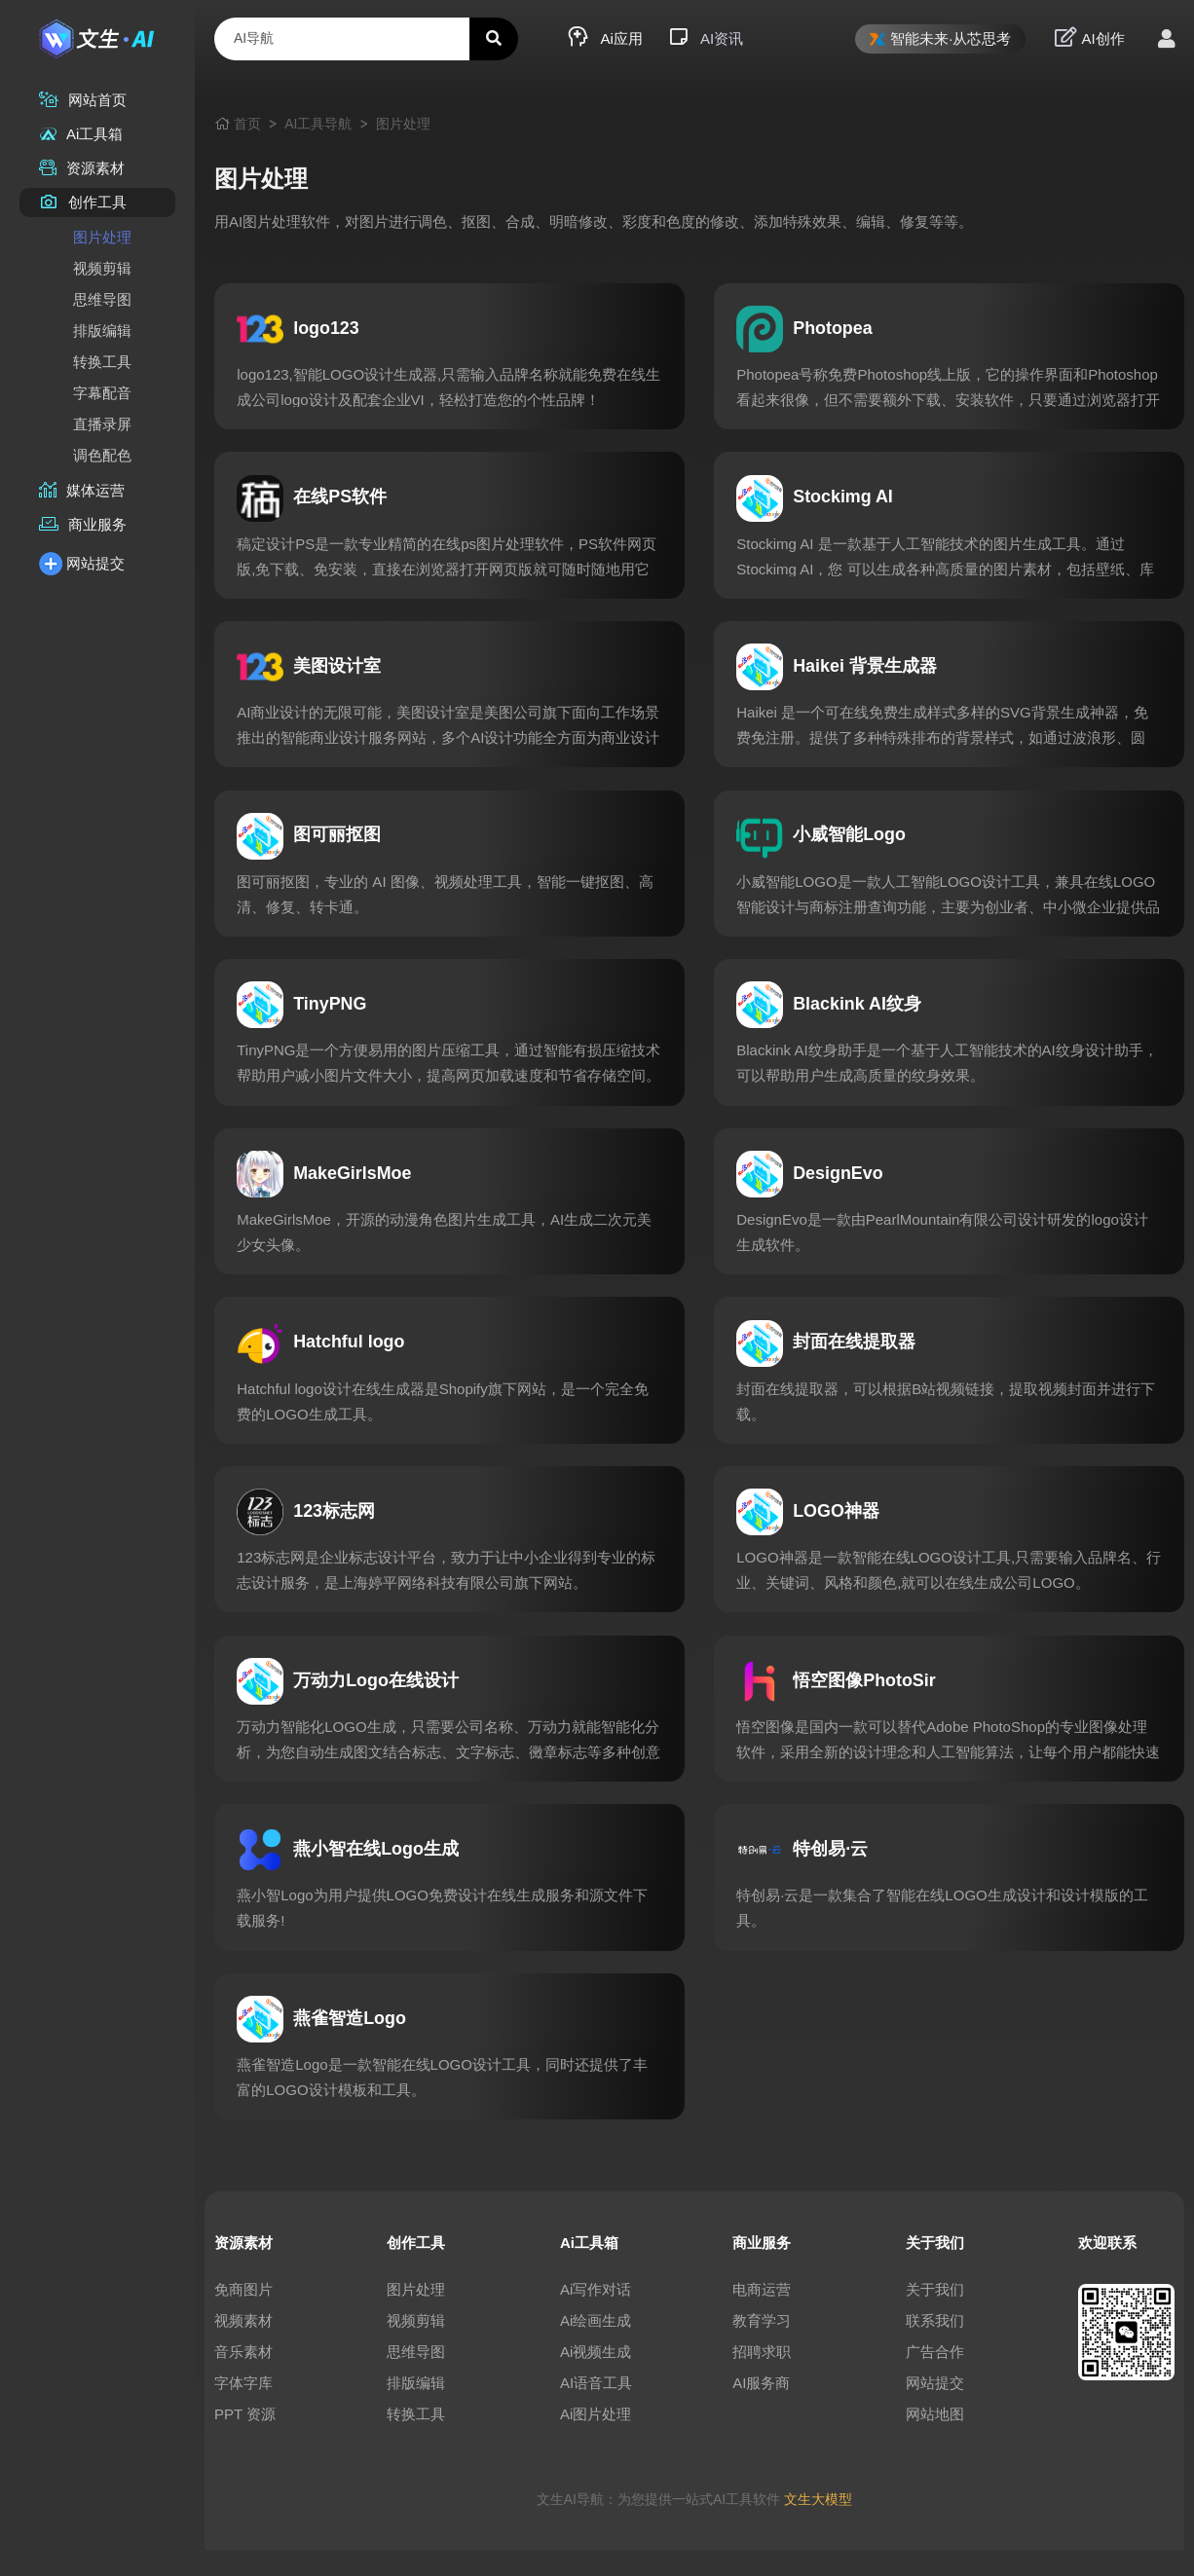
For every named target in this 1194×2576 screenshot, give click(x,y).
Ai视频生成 (595, 2377)
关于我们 (935, 2314)
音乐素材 (243, 2377)
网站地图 (935, 2439)
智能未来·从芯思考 (940, 39)
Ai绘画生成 (595, 2345)
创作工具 (83, 202)
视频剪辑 (102, 268)
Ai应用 (605, 37)
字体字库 (243, 2408)
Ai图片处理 (595, 2439)
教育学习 (761, 2345)
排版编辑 (102, 330)
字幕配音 (102, 393)
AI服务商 (761, 2408)
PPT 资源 (245, 2439)
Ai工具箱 (81, 134)
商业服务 (83, 524)
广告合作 (935, 2377)
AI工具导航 (318, 123)
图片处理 (102, 237)
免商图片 (243, 2314)
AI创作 (1089, 37)
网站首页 (83, 100)
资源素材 (82, 168)
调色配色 (102, 455)
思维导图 (102, 299)
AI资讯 (704, 37)
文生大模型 (818, 2524)
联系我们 (935, 2345)
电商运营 (761, 2314)
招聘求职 (761, 2377)
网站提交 (82, 563)
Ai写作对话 (595, 2314)
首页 (247, 123)
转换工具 (102, 361)
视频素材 (243, 2345)
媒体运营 (82, 490)
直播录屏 (102, 424)
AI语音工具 (596, 2408)
